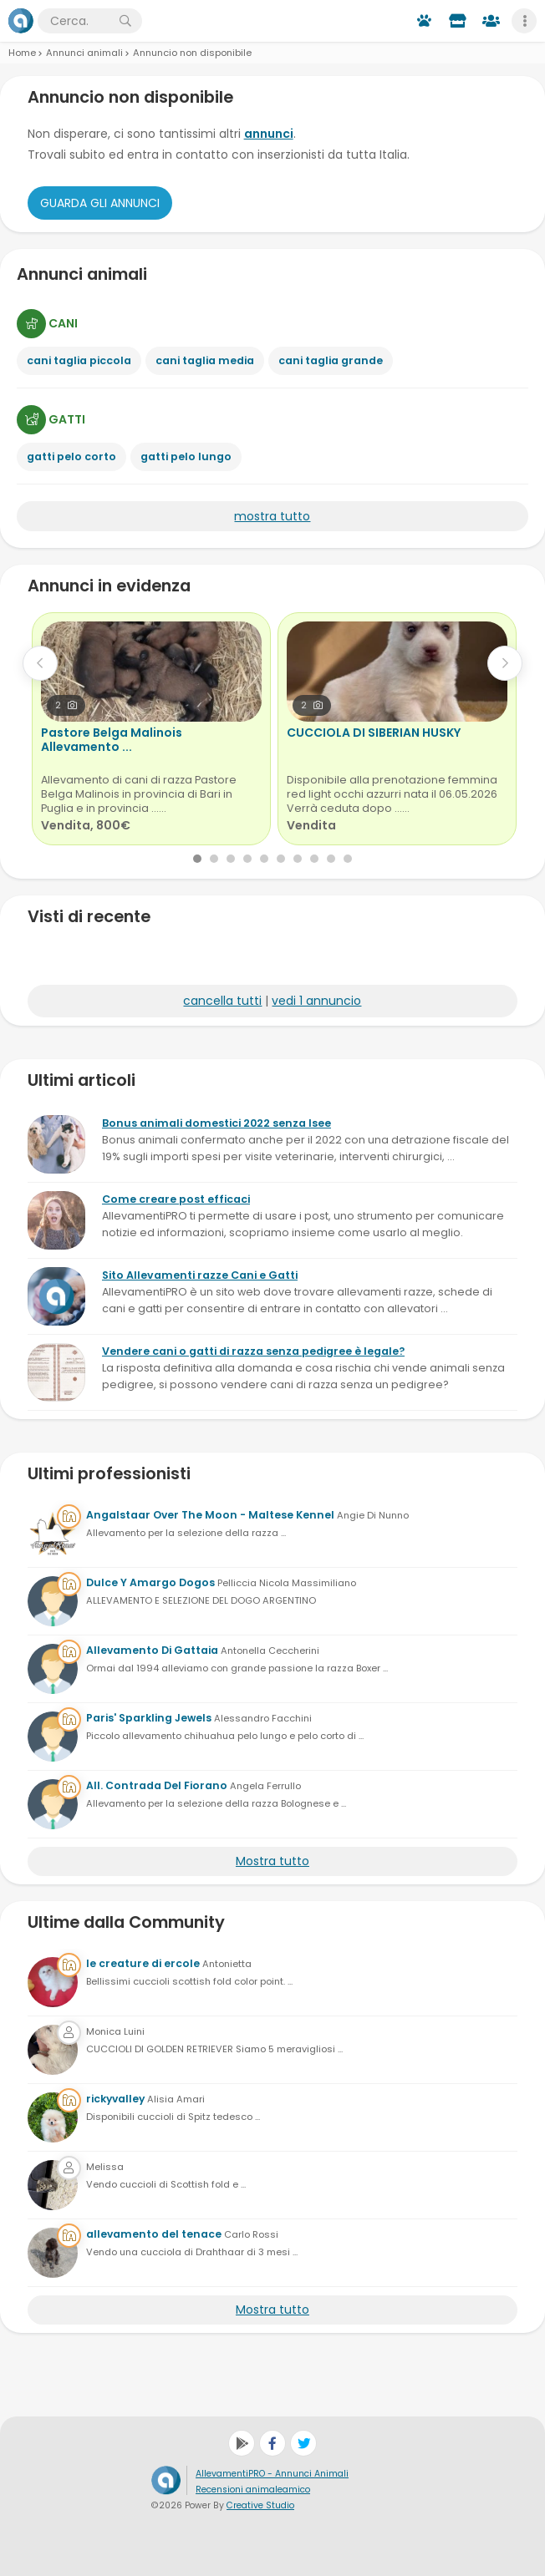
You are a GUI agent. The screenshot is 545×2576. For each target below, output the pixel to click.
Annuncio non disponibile (192, 52)
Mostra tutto (272, 1861)
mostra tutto (272, 516)
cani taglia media (204, 360)
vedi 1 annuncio (316, 1000)
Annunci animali (84, 52)
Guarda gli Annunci (100, 203)
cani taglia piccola (79, 360)
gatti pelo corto (71, 456)
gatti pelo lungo (186, 456)
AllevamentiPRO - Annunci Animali (272, 2473)
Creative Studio (260, 2505)
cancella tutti (222, 1000)
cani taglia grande (330, 360)
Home (22, 52)
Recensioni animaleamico (253, 2489)
